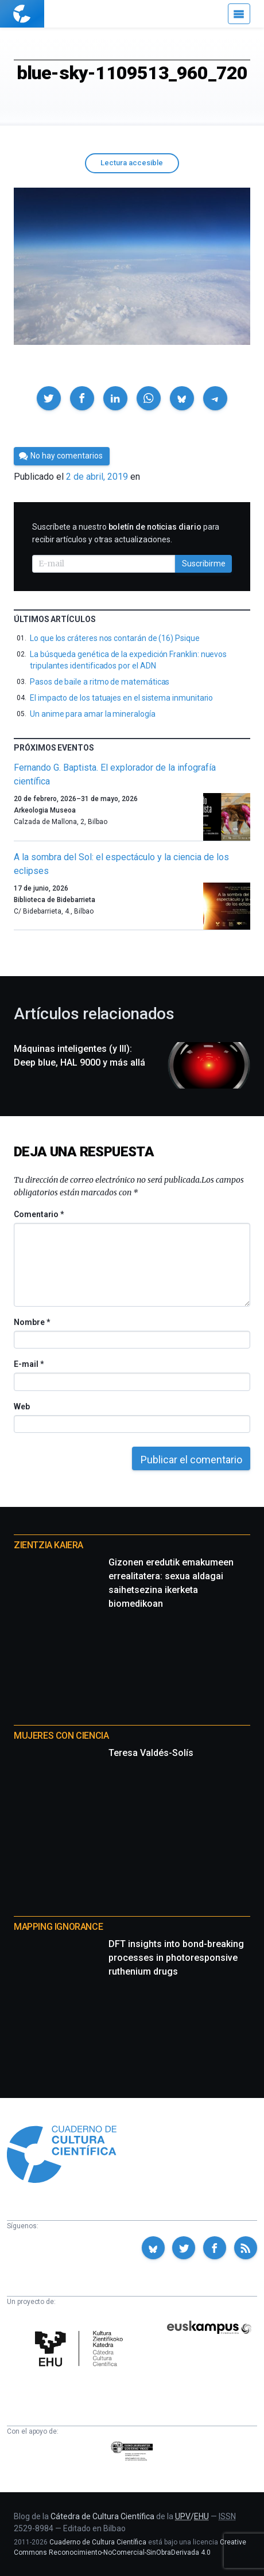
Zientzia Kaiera (48, 1545)
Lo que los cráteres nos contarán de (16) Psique (115, 638)
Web (22, 1406)
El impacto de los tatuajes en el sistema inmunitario (121, 697)
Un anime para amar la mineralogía (93, 713)
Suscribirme (204, 563)
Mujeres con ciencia (61, 1735)
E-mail (28, 1364)
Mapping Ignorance (58, 1926)
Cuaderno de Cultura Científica (97, 2542)
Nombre (31, 1322)
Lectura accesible (131, 162)
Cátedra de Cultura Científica (102, 2516)
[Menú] (239, 13)
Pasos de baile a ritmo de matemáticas (99, 681)
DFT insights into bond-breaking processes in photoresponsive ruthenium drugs (176, 1957)
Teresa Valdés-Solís (150, 1752)
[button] (49, 398)
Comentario (39, 1214)
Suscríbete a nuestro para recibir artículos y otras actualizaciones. (125, 533)
